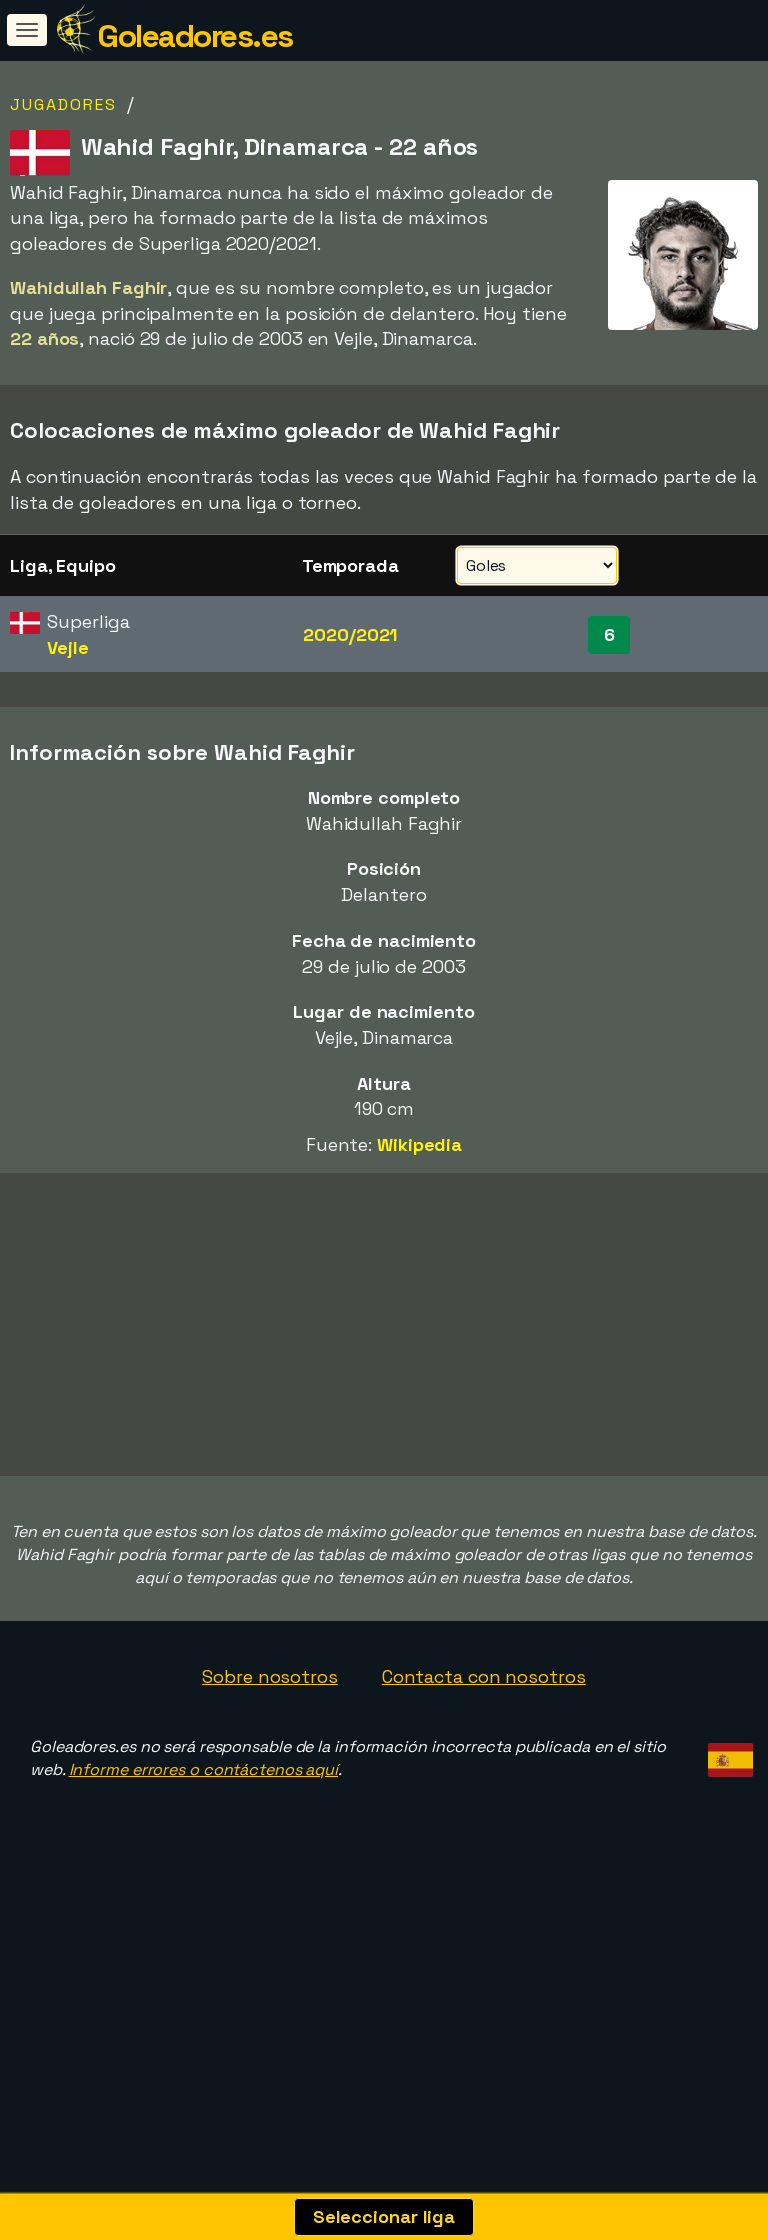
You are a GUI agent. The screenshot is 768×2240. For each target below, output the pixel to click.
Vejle (68, 647)
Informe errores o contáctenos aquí (204, 1852)
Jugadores (63, 104)
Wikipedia (419, 1144)
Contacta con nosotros (484, 1759)
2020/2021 (350, 634)
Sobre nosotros (270, 1759)
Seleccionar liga (384, 2216)
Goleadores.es (195, 36)
